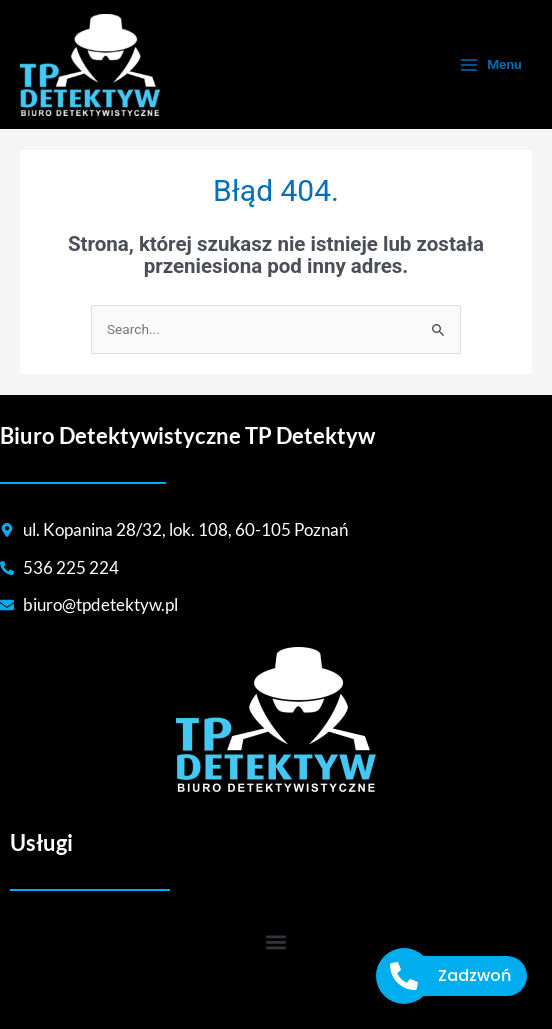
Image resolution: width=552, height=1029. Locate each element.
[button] (276, 942)
